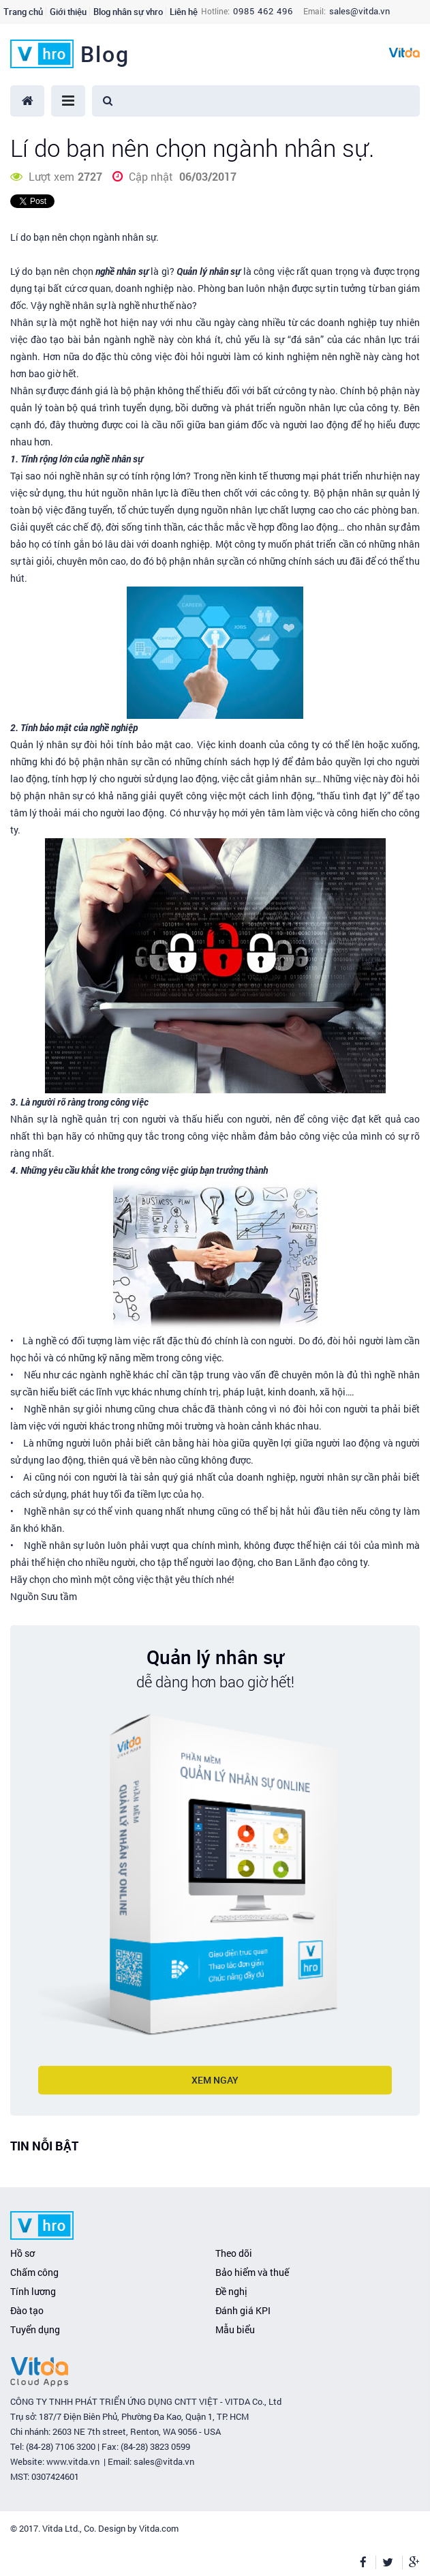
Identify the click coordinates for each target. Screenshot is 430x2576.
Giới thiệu (68, 11)
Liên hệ (184, 11)
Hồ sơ (22, 2253)
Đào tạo (27, 2310)
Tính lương (33, 2291)
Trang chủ (23, 11)
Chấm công (34, 2272)
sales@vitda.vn (359, 11)
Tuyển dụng (35, 2329)
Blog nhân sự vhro (128, 11)
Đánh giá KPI (243, 2310)
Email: (314, 10)
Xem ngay (215, 2079)
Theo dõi (233, 2253)
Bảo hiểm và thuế (252, 2272)
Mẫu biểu (235, 2329)
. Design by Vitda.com (136, 2528)
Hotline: (215, 10)
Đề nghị (231, 2291)
